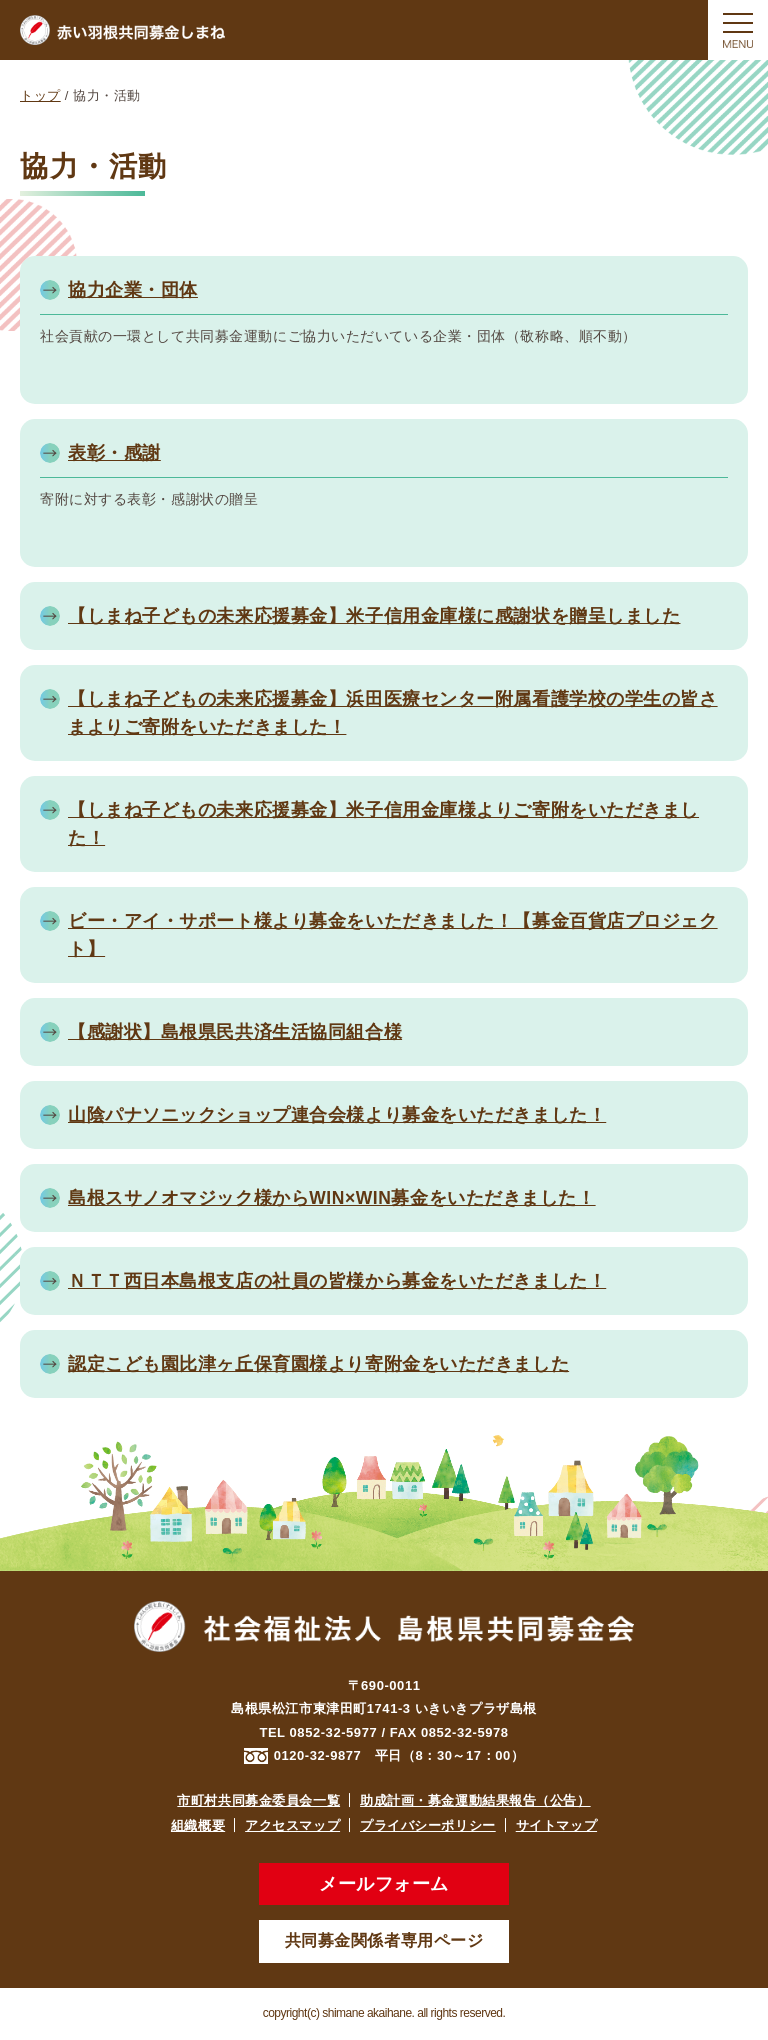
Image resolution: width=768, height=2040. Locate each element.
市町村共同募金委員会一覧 (258, 1800)
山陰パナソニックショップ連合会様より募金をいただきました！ (337, 1115)
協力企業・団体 (133, 290)
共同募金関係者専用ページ (384, 1940)
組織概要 (198, 1825)
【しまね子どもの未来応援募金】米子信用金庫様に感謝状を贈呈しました (374, 616)
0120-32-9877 (318, 1755)
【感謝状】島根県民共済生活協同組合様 (235, 1032)
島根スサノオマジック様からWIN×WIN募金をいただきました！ (332, 1198)
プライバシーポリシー (428, 1825)
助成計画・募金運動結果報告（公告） (475, 1800)
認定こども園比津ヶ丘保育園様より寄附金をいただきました (318, 1364)
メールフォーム (384, 1884)
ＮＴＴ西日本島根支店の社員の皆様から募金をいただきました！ (337, 1281)
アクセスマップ (292, 1825)
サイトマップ (556, 1825)
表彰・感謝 (114, 453)
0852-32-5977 (334, 1732)
